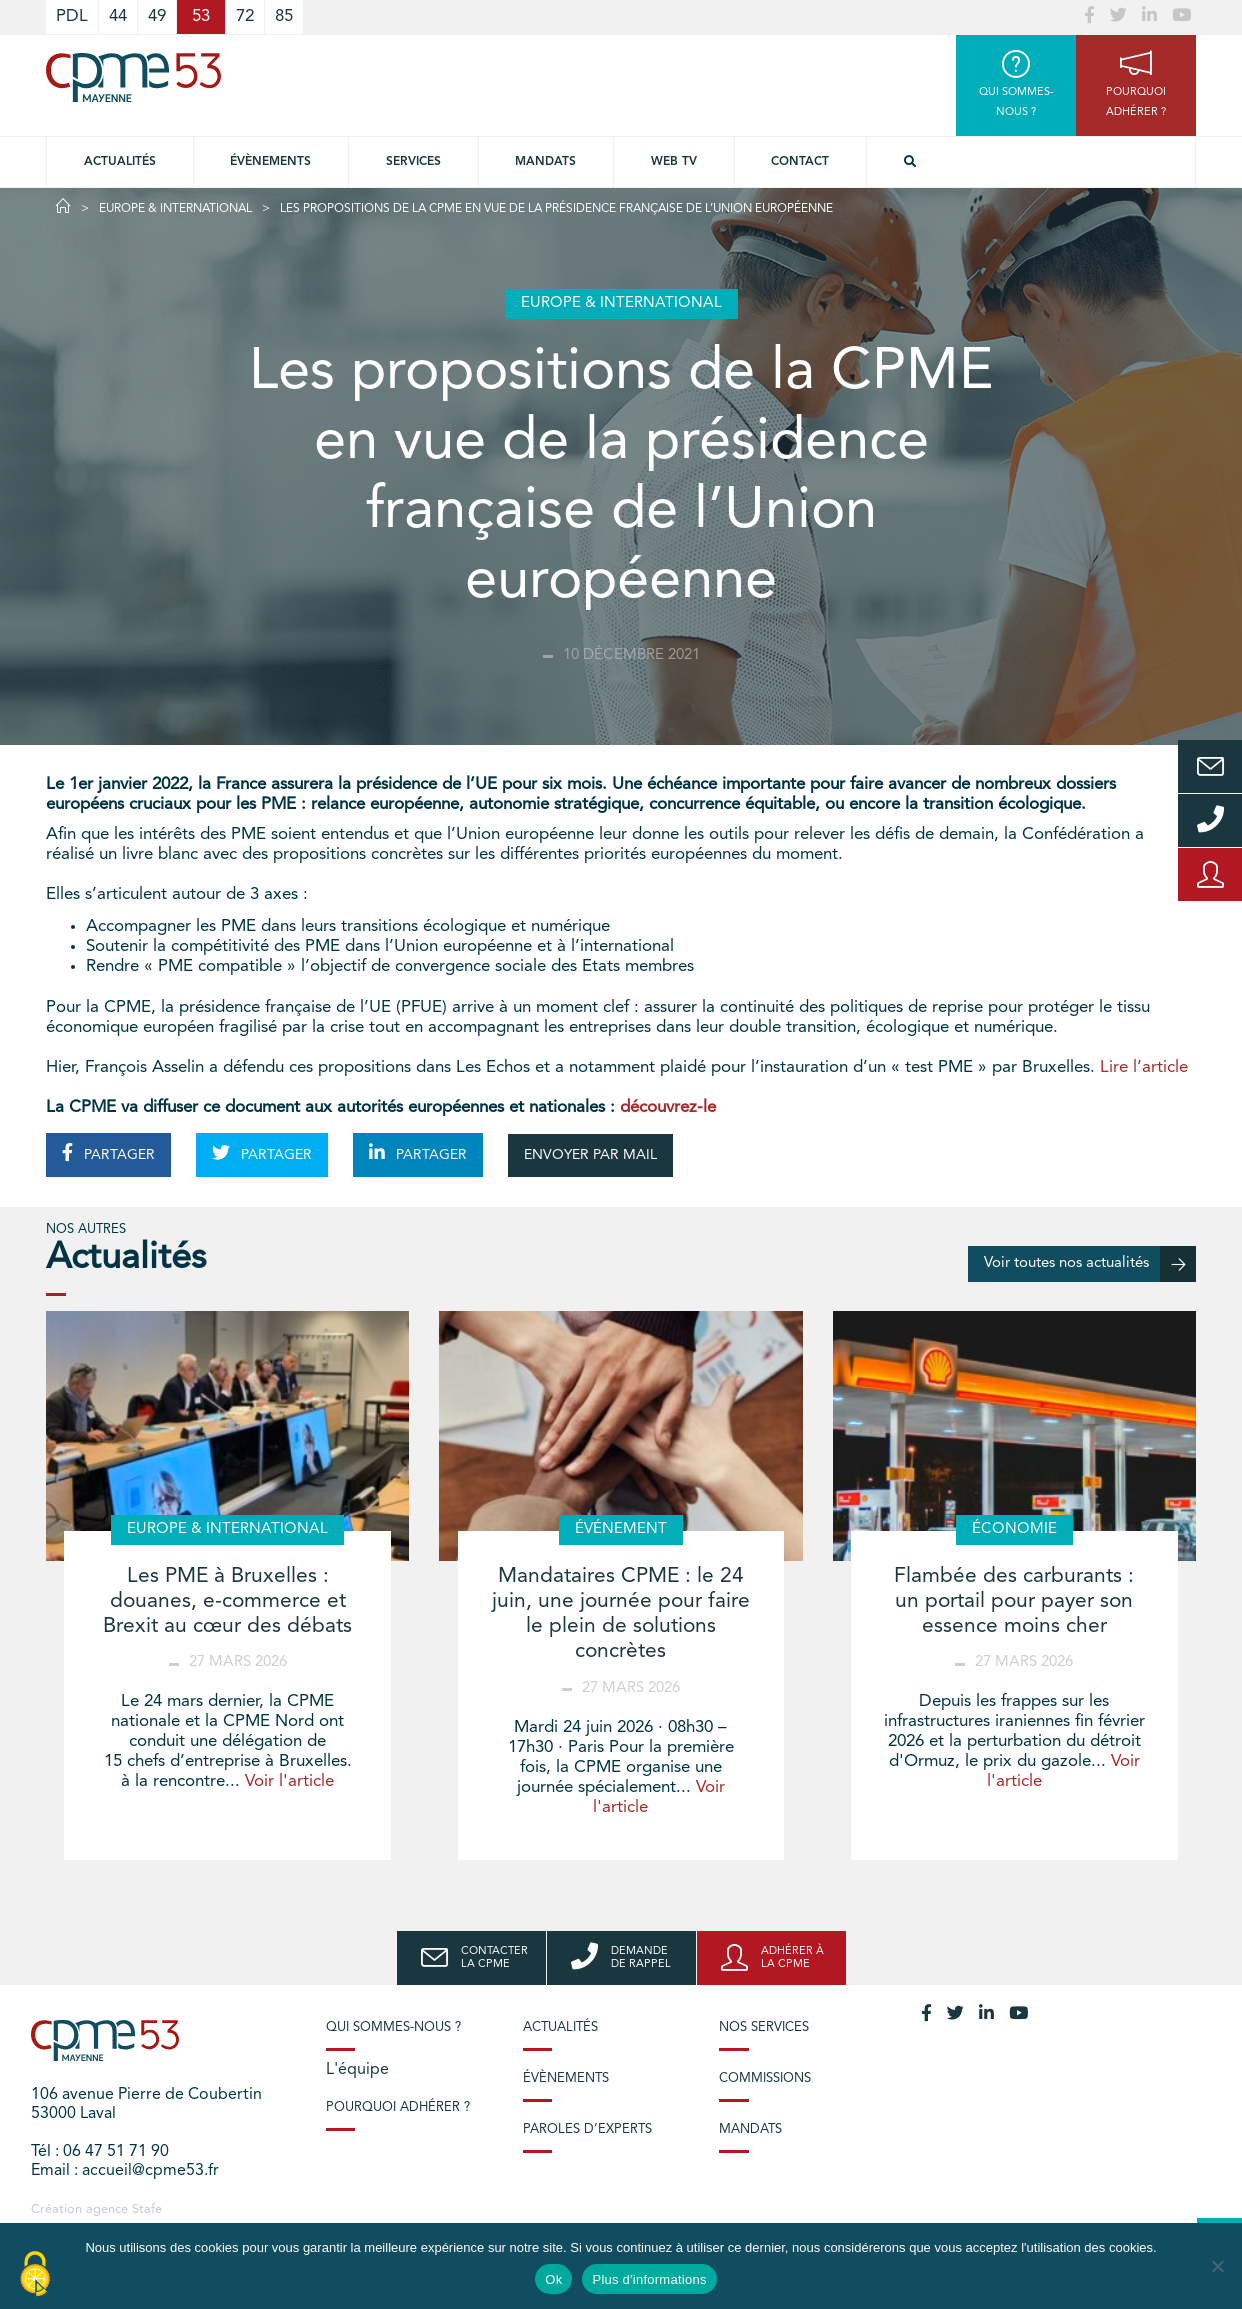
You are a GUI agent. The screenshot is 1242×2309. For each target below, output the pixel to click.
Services (413, 162)
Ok (553, 2279)
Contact (800, 162)
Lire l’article (1144, 1067)
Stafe (147, 2209)
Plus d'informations (649, 2279)
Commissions (765, 2078)
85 (284, 16)
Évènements (270, 162)
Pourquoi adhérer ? (398, 2107)
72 (245, 16)
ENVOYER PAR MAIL (590, 1155)
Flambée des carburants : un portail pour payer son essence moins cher (1014, 1601)
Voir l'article (289, 1781)
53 (201, 16)
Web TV (674, 162)
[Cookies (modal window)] (35, 2275)
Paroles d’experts (587, 2129)
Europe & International (175, 209)
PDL (72, 16)
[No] (1217, 2266)
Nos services (764, 2027)
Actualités (120, 162)
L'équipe (357, 2070)
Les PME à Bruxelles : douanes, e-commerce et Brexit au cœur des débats (227, 1601)
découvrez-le (668, 1107)
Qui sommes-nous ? (393, 2027)
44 (118, 16)
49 (157, 16)
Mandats (545, 162)
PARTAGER (108, 1153)
